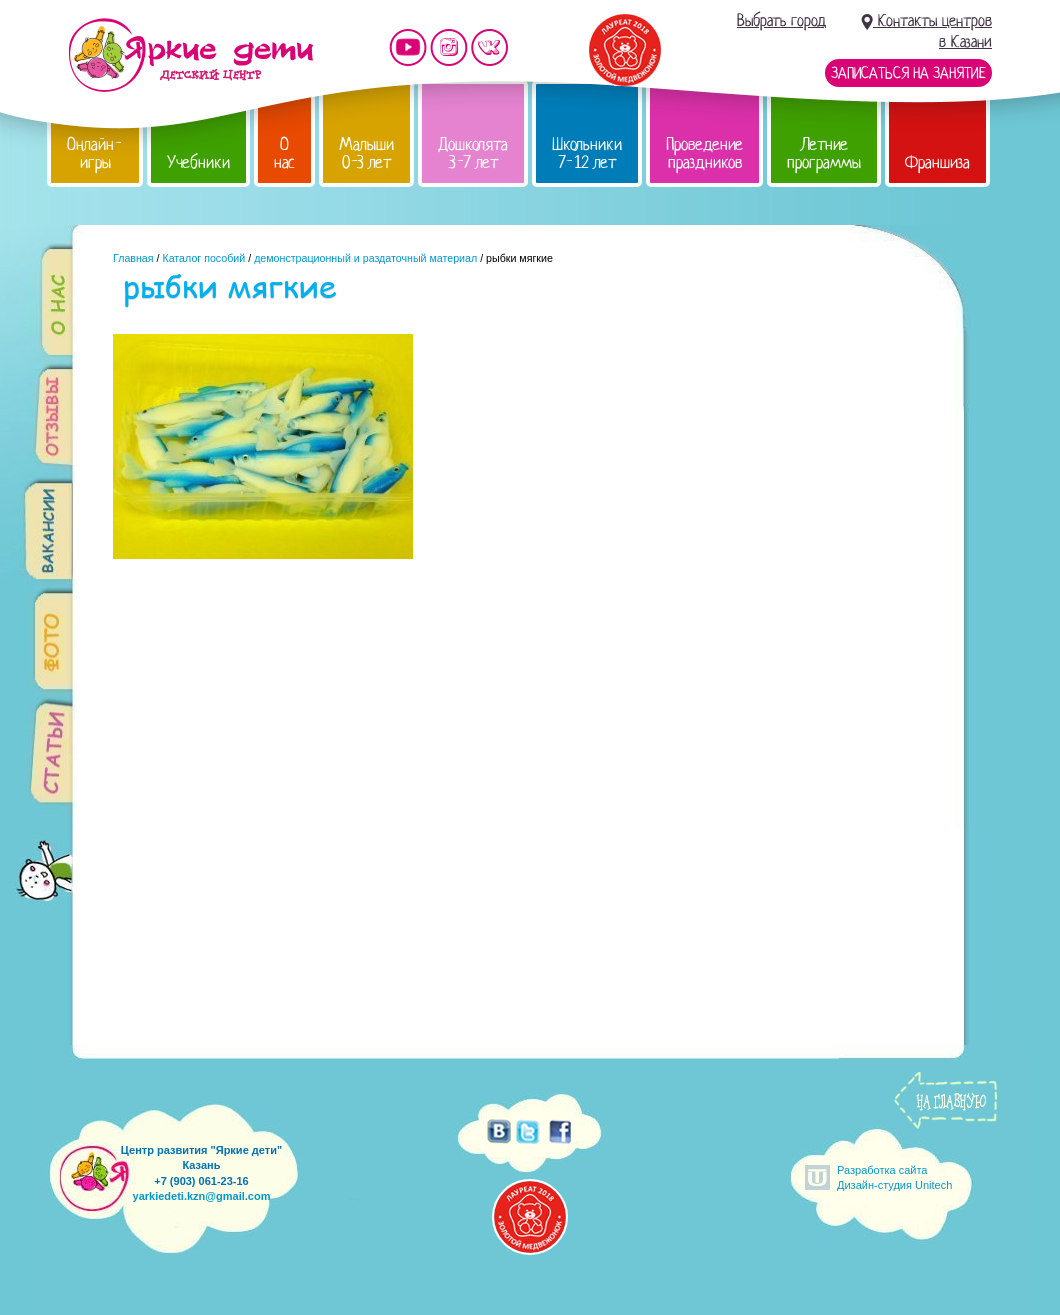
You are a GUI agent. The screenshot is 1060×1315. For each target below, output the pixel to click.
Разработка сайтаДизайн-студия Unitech (894, 1177)
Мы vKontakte (490, 47)
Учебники (198, 162)
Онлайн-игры (95, 153)
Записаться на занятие (908, 73)
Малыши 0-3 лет (366, 153)
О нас (284, 153)
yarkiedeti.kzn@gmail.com (202, 1196)
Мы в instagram (449, 47)
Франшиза (937, 162)
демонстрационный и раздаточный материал (365, 258)
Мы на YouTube (408, 47)
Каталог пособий (203, 258)
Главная (133, 258)
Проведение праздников (704, 153)
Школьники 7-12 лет (587, 153)
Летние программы (824, 153)
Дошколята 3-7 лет (473, 153)
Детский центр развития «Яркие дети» (190, 55)
